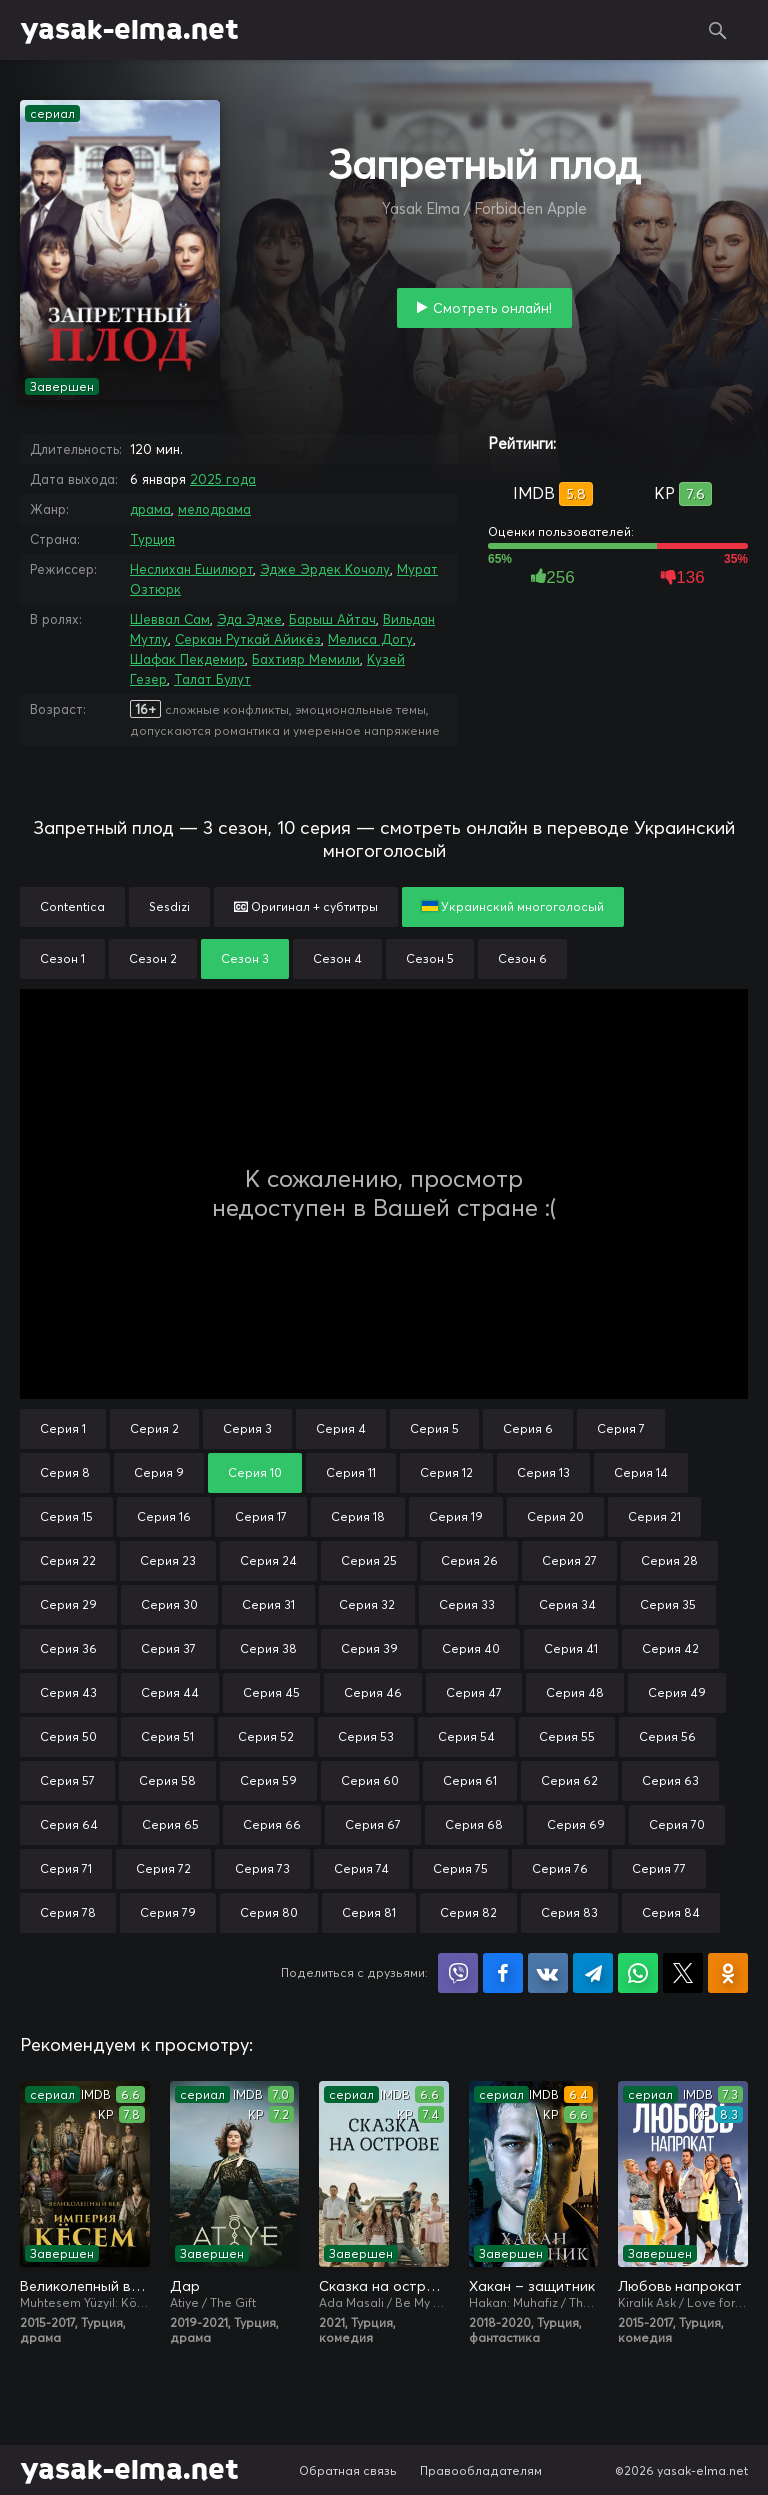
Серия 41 (571, 1648)
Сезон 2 (153, 958)
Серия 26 (469, 1560)
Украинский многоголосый (513, 906)
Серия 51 (167, 1736)
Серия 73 (262, 1868)
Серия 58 (167, 1780)
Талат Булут (212, 679)
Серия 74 (361, 1868)
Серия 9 (159, 1472)
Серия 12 (446, 1472)
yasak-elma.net (129, 30)
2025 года (223, 479)
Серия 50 (68, 1736)
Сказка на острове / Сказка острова (384, 2286)
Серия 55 (567, 1736)
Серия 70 (677, 1824)
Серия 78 (68, 1912)
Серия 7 (621, 1428)
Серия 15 (66, 1516)
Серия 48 (575, 1692)
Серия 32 (367, 1604)
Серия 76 (560, 1868)
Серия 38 (268, 1648)
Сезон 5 (430, 958)
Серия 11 (351, 1472)
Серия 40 (471, 1648)
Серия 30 (169, 1604)
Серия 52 (266, 1736)
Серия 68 (474, 1824)
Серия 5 (434, 1428)
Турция (152, 539)
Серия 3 (247, 1428)
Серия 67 (373, 1824)
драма (150, 509)
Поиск (718, 30)
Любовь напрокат (680, 2286)
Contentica (72, 906)
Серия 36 (68, 1648)
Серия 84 (671, 1912)
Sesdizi (169, 906)
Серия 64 (69, 1824)
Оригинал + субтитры (306, 906)
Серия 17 (261, 1516)
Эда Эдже (249, 619)
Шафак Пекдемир (187, 659)
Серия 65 (170, 1824)
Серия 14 (641, 1472)
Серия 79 (168, 1912)
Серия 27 (569, 1560)
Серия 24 (268, 1560)
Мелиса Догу (370, 639)
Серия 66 (272, 1824)
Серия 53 (366, 1736)
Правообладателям (481, 2470)
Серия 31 (268, 1604)
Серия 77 (659, 1868)
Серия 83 (569, 1912)
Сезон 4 (337, 958)
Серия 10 (255, 1472)
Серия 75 (460, 1868)
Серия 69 (576, 1824)
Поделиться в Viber (458, 1973)
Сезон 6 (522, 958)
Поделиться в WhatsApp (638, 1973)
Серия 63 (670, 1780)
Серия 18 (358, 1516)
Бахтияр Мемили (306, 659)
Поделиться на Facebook (503, 1973)
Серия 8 (65, 1472)
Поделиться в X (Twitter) (683, 1973)
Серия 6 (528, 1428)
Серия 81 (369, 1912)
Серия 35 (668, 1604)
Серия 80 (269, 1912)
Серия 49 (677, 1692)
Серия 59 (268, 1780)
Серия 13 (543, 1472)
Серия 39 (369, 1648)
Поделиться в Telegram (593, 1973)
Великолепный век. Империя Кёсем (85, 2286)
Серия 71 (66, 1868)
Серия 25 (369, 1560)
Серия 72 (163, 1868)
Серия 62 (569, 1780)
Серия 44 (170, 1692)
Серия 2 (154, 1428)
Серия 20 (555, 1516)
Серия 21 (654, 1516)
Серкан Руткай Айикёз (248, 639)
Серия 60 (370, 1780)
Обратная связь (348, 2470)
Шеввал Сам (170, 619)
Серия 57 (67, 1780)
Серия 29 (68, 1604)
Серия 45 (271, 1692)
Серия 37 (168, 1648)
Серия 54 (466, 1736)
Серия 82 (468, 1912)
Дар (185, 2286)
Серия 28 (669, 1560)
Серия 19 (456, 1516)
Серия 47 (474, 1692)
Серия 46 (373, 1692)
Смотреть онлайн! (492, 308)
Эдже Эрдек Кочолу (325, 569)
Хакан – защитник (532, 2286)
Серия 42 (670, 1648)
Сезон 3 (245, 958)
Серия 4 (341, 1428)
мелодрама (214, 509)
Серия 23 (168, 1560)
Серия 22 (68, 1560)
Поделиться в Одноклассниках (728, 1973)
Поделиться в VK (548, 1973)
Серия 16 (164, 1516)
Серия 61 (470, 1780)
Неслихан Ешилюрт (191, 569)
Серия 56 (667, 1736)
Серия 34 (567, 1604)
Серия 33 (467, 1604)
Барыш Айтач (332, 619)
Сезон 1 (62, 958)
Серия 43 (68, 1692)
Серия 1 (63, 1428)
